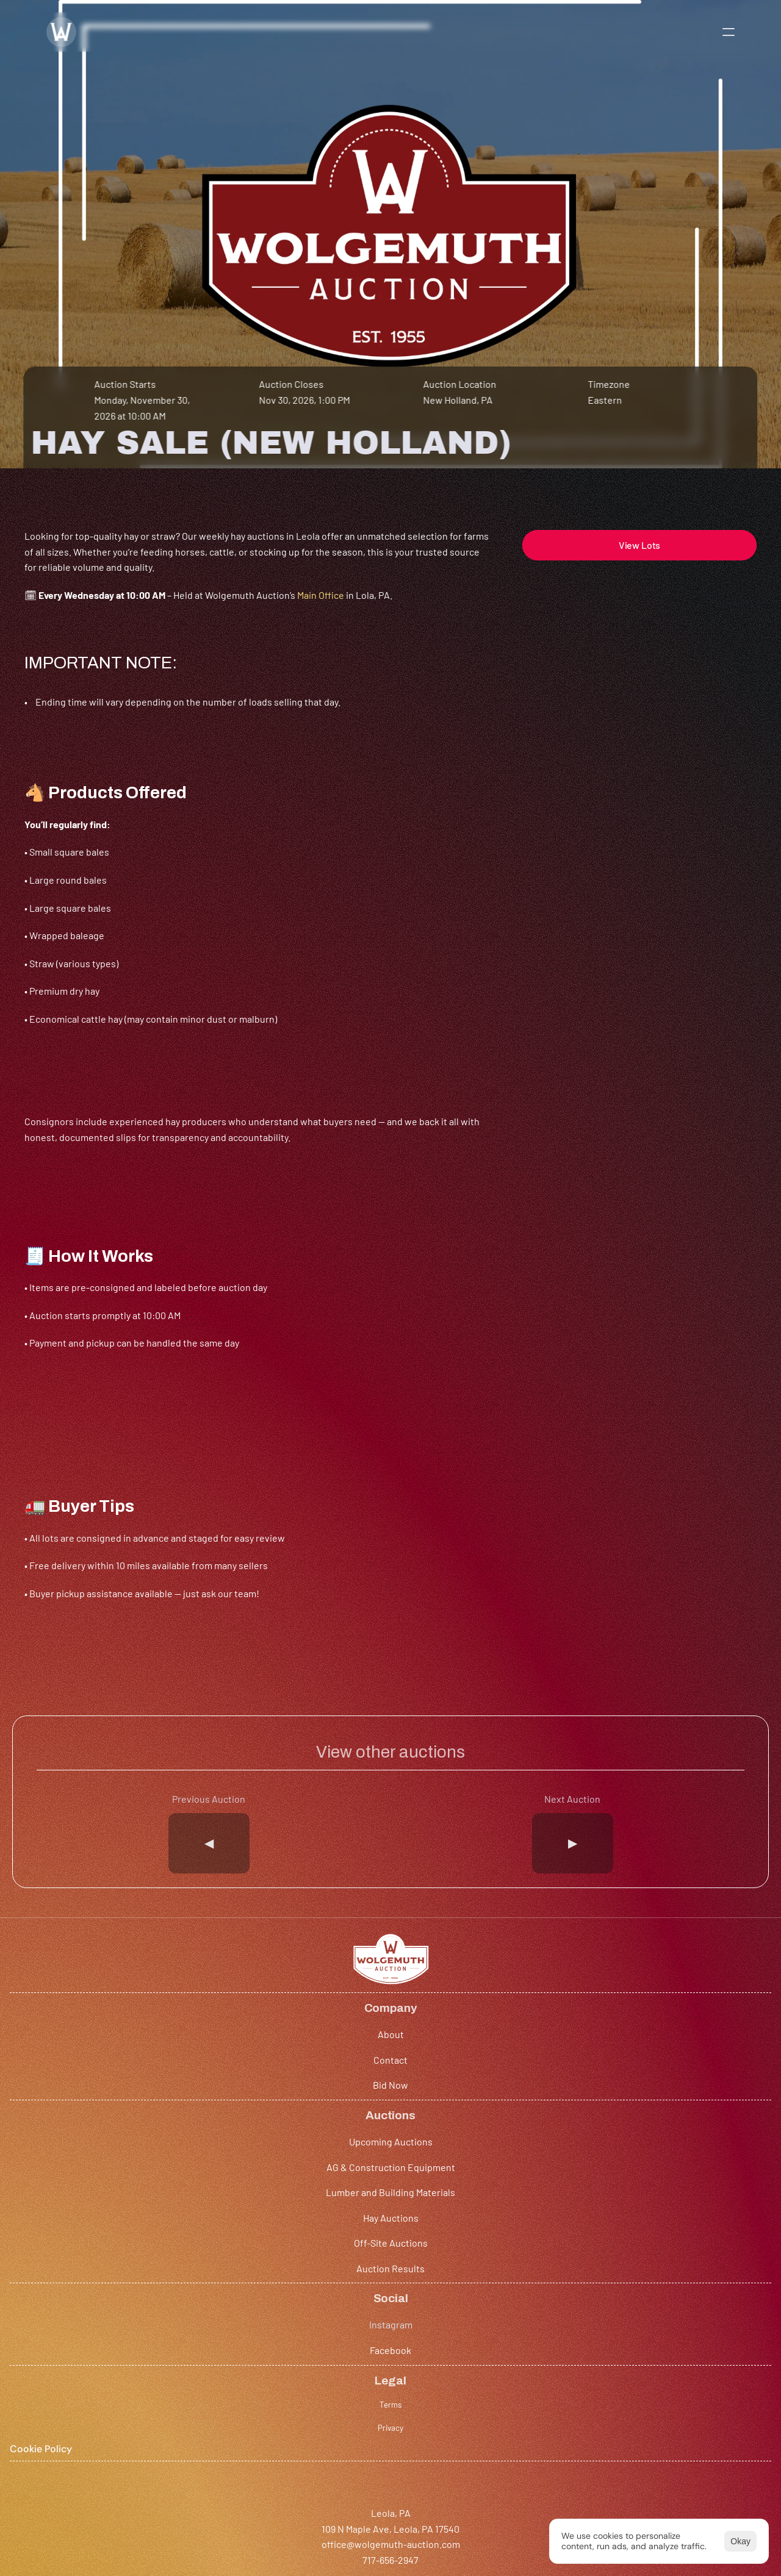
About (192, 2200)
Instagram (508, 2200)
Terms (656, 2200)
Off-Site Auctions (370, 2302)
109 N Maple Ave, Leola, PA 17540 (93, 2393)
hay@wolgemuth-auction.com (345, 2408)
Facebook (507, 2225)
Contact (196, 2225)
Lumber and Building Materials (397, 2250)
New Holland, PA (458, 435)
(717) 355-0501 (310, 2424)
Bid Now (196, 2250)
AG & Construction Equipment (397, 2225)
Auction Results (367, 2327)
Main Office (320, 704)
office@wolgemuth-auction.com (93, 2408)
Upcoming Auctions (375, 2200)
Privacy (658, 2224)
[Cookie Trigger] (672, 2246)
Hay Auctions (361, 2276)
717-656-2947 (52, 2424)
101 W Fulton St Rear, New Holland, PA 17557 (373, 2393)
